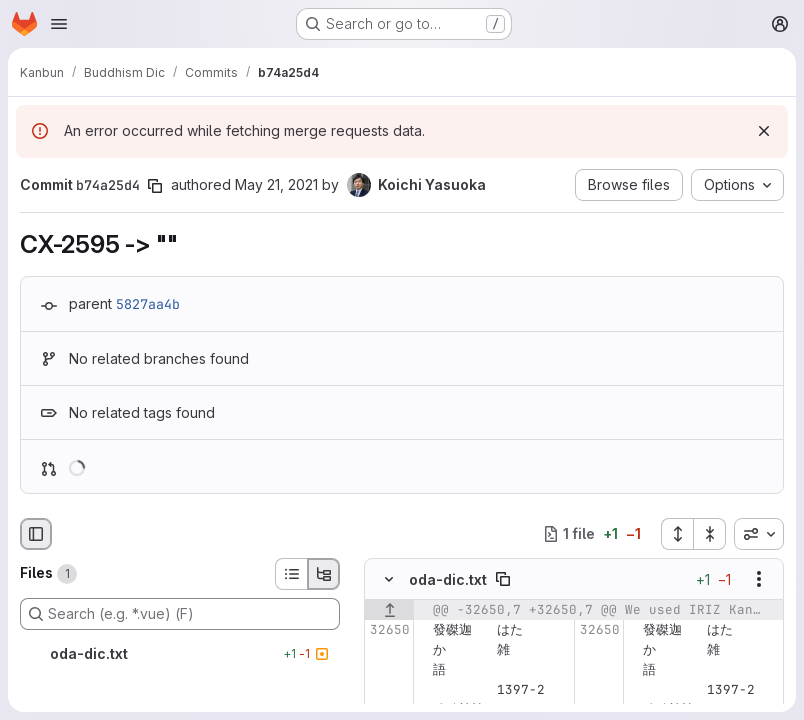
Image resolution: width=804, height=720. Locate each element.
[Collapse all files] (710, 534)
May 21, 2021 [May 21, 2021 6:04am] (276, 184)
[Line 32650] (386, 630)
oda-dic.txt (448, 578)
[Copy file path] (503, 579)
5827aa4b (148, 304)
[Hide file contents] (389, 579)
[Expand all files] (677, 534)
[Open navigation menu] (59, 24)
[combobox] (759, 534)
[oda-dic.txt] (180, 654)
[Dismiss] (764, 131)
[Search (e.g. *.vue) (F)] (180, 614)
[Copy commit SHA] (155, 186)
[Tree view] (324, 574)
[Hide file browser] (36, 534)
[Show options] (759, 579)
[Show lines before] (389, 610)
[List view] (291, 574)
